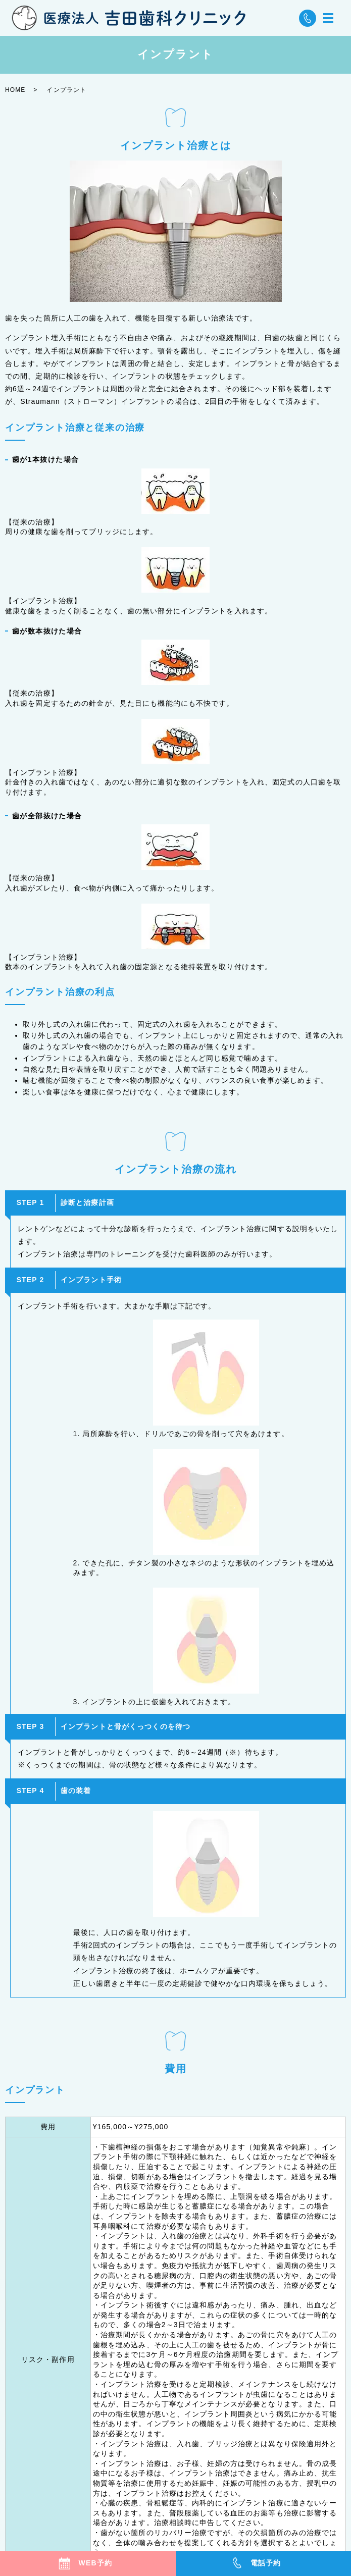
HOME (15, 89)
